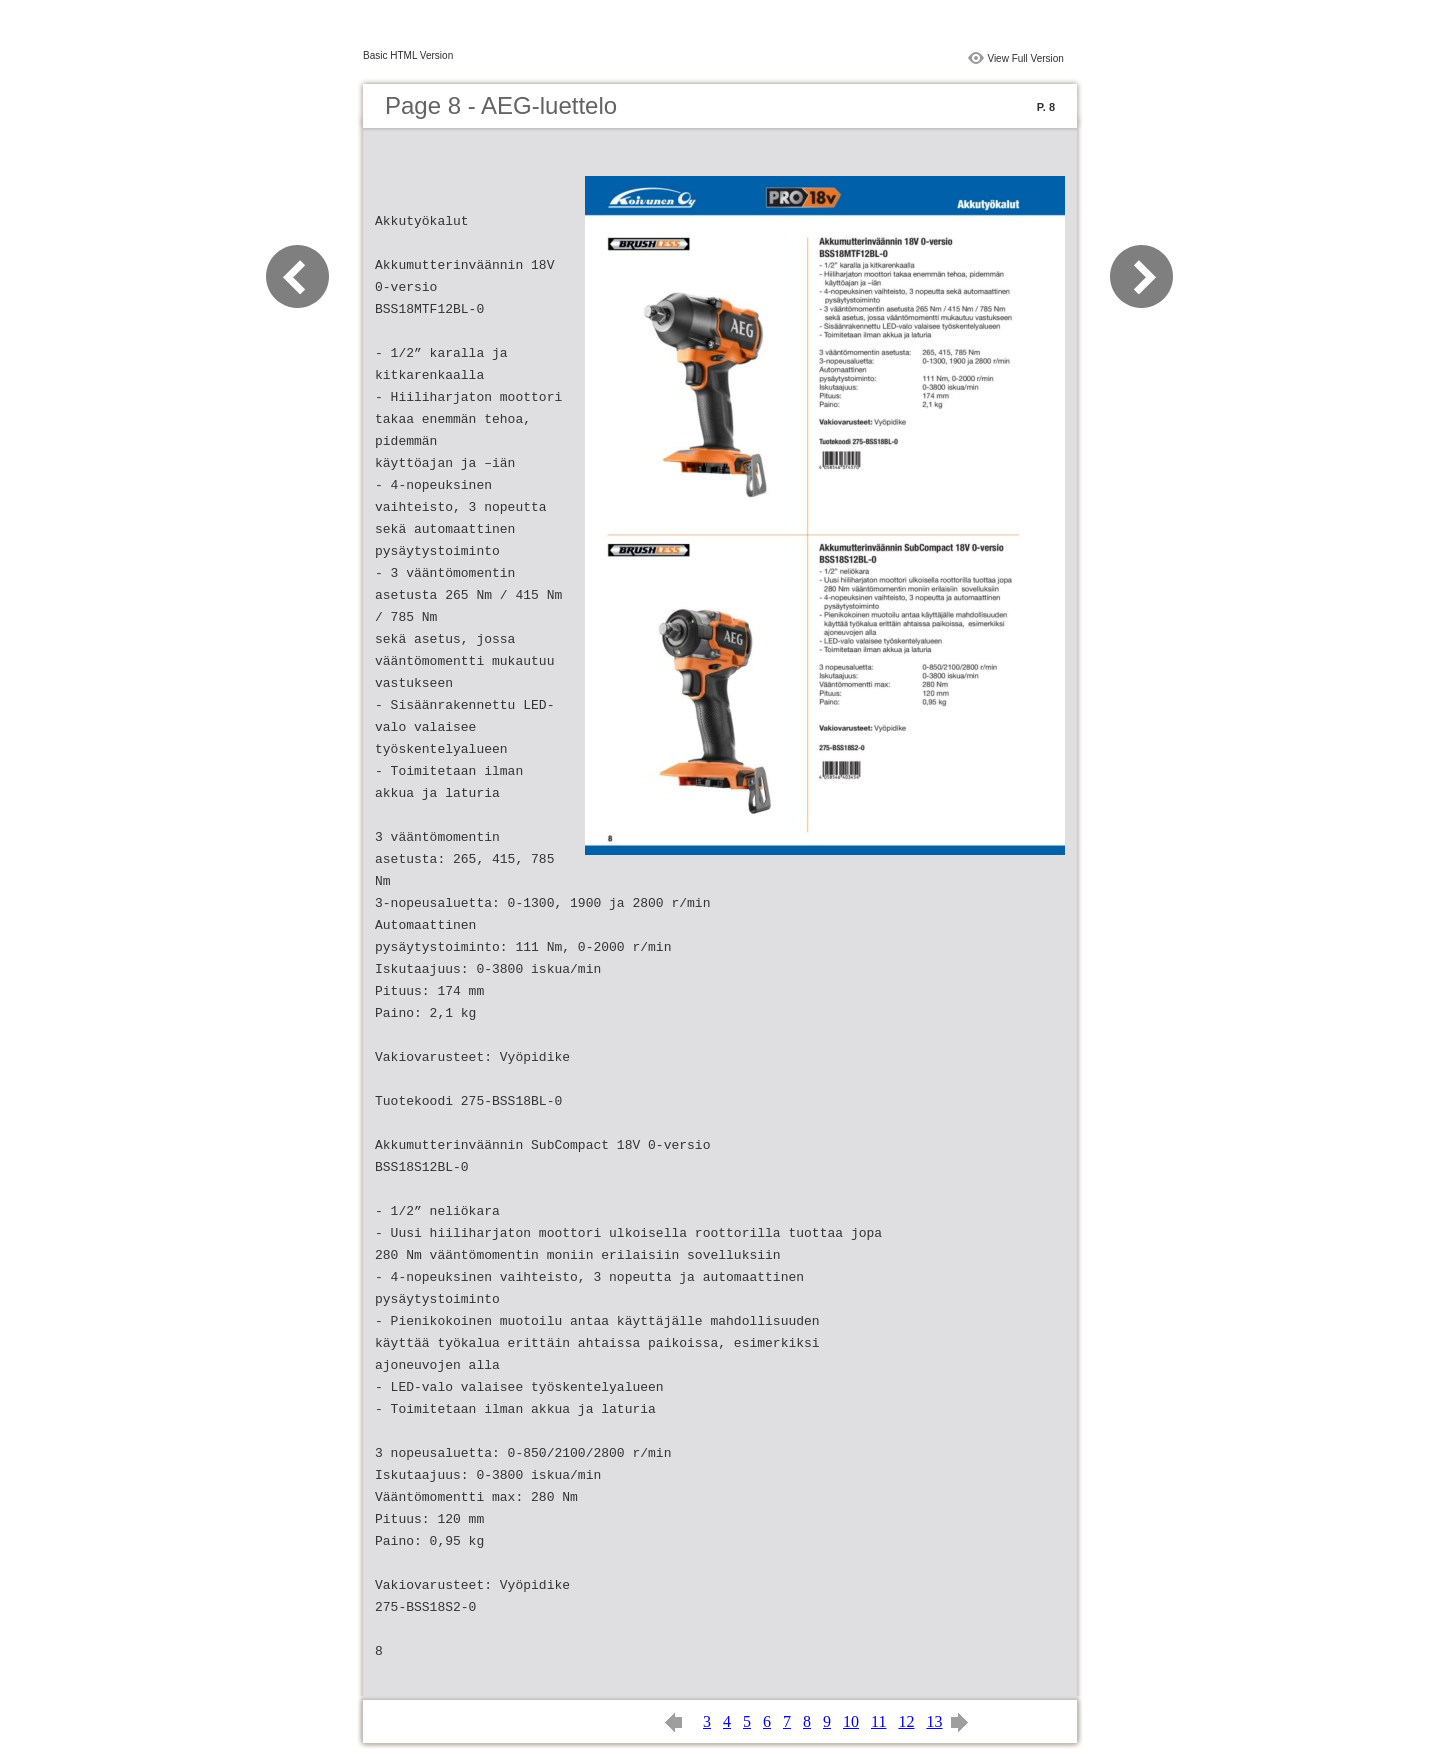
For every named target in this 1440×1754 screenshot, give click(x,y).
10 (851, 1721)
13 (934, 1721)
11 (878, 1721)
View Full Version (1025, 58)
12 (906, 1721)
